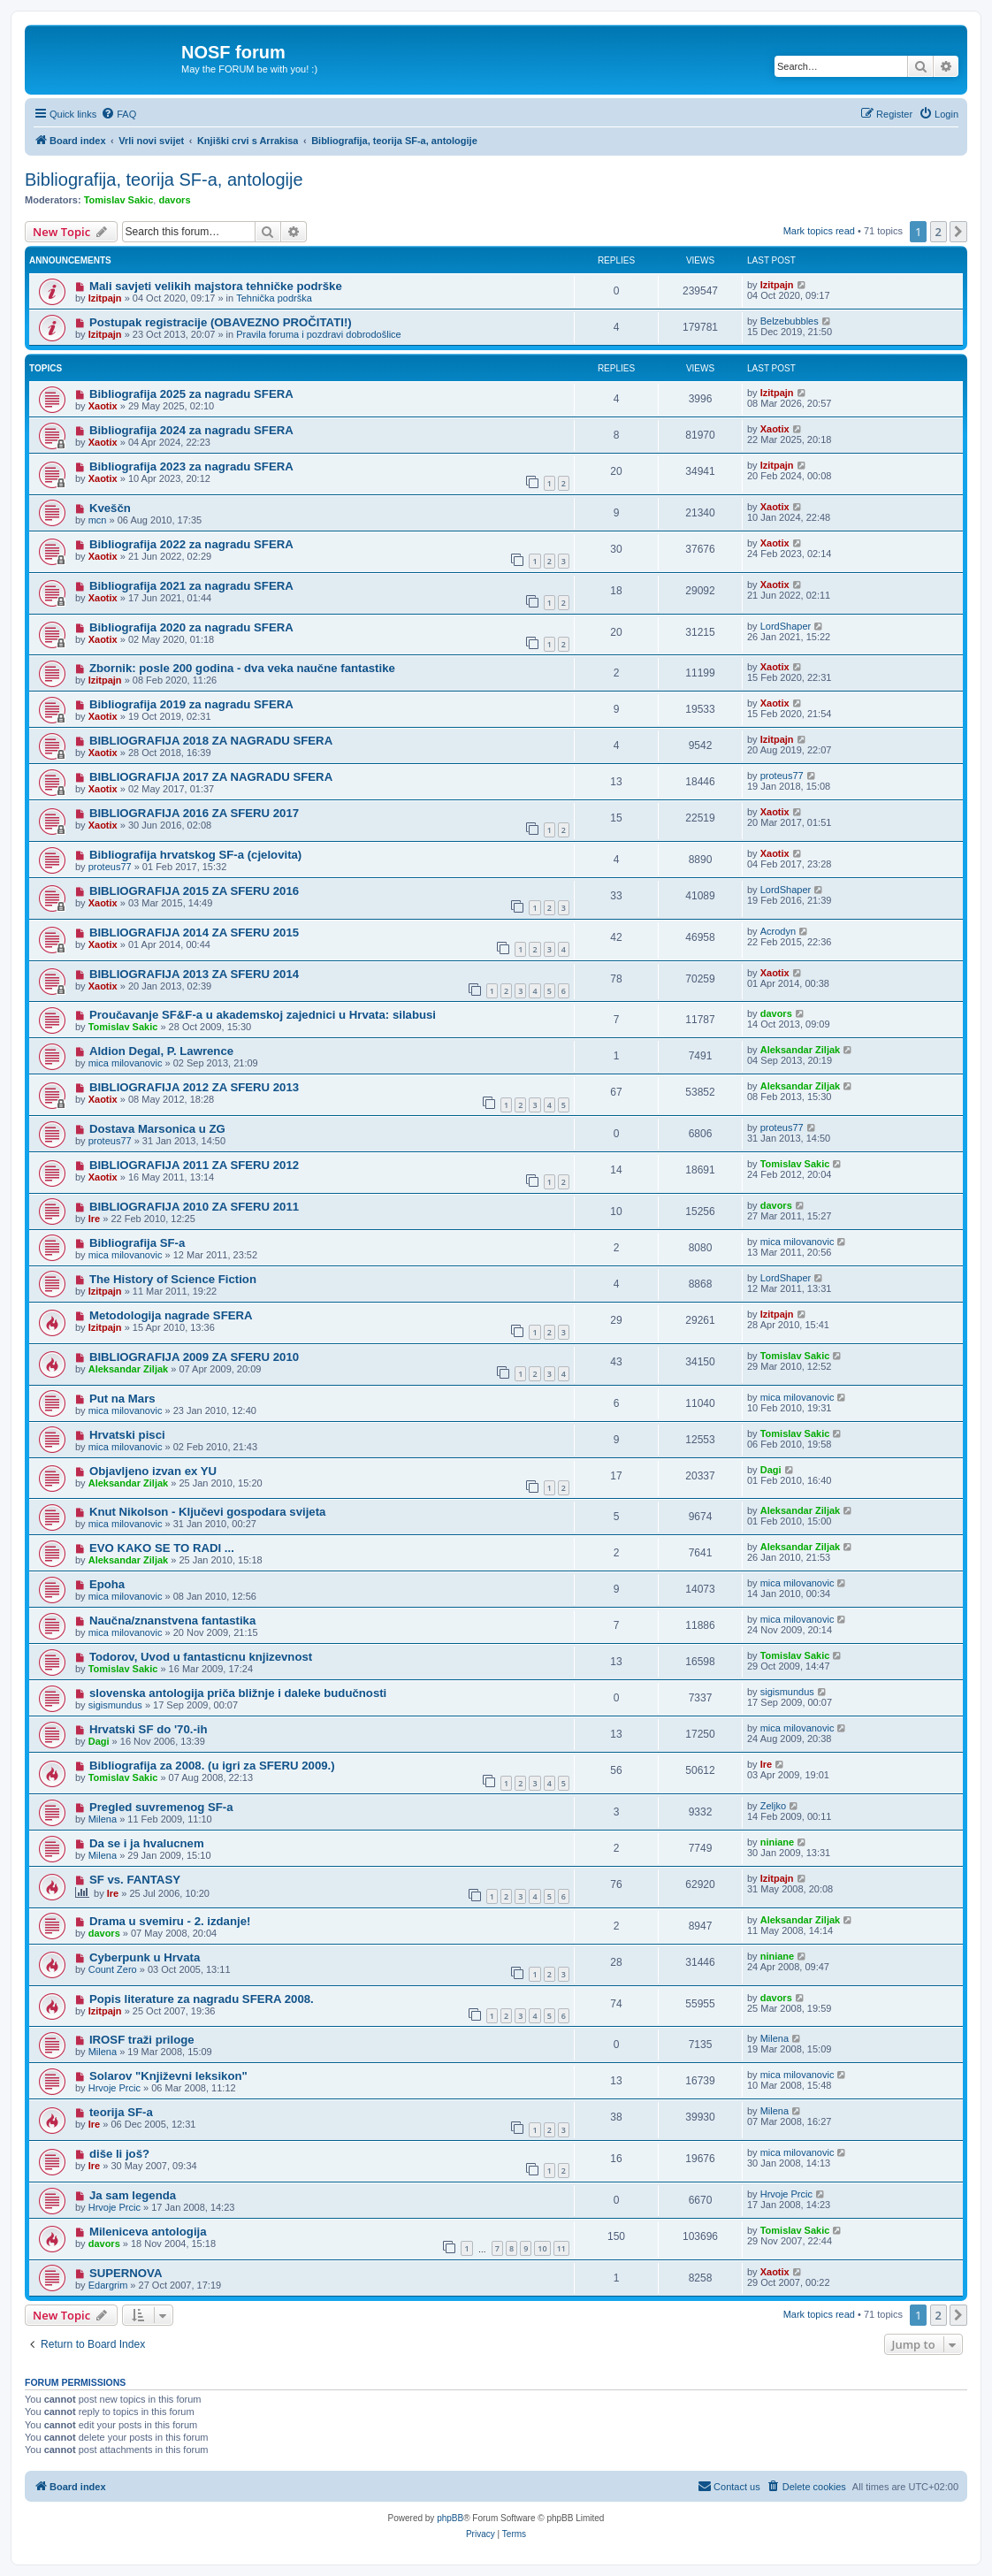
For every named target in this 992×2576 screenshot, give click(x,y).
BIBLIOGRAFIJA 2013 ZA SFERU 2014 (194, 974)
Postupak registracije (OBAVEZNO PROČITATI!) (220, 322)
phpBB (450, 2518)
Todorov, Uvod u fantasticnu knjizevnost (200, 1656)
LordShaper (786, 626)
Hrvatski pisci (127, 1434)
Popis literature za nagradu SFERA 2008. (201, 1999)
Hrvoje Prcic (114, 2088)
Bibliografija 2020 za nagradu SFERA (191, 627)
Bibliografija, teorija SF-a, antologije (164, 179)
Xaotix (103, 406)
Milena (102, 1819)
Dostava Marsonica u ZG (157, 1128)
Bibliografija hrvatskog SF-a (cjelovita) (195, 854)
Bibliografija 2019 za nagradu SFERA (191, 704)
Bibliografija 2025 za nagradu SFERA (191, 394)
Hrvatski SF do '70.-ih (148, 1729)
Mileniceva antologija (148, 2231)
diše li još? (119, 2153)
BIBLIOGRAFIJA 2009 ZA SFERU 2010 (194, 1357)
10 (542, 2248)
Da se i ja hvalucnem (146, 1843)
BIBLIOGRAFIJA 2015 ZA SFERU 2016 (194, 891)
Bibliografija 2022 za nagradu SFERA (191, 544)
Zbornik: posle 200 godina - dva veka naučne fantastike (242, 668)
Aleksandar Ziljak (800, 1049)
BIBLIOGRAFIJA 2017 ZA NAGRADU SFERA (210, 777)
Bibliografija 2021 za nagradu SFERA (191, 585)
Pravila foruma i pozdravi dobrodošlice (318, 334)
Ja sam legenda (132, 2195)
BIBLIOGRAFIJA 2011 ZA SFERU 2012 (194, 1165)
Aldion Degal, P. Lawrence (161, 1051)
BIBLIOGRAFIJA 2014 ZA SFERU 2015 (194, 932)
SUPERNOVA (126, 2273)
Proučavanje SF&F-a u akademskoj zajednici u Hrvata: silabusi (262, 1014)
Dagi (771, 1469)
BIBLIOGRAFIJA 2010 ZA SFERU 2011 (194, 1206)
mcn (97, 520)
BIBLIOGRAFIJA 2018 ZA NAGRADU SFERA (210, 740)
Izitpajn (105, 298)
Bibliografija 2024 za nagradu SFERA (191, 430)
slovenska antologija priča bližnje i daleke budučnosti (237, 1693)
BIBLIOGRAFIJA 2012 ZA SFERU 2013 (194, 1087)
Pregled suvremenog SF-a (161, 1807)
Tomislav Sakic (119, 200)
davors (174, 200)
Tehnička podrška (274, 298)
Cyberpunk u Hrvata (144, 1957)
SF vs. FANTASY (134, 1879)
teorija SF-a (121, 2112)
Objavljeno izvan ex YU (153, 1471)
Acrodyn (778, 931)
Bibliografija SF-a (137, 1243)
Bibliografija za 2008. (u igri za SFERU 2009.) (212, 1765)
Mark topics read (819, 230)
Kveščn (110, 508)
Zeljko (773, 1805)
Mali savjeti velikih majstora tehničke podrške (215, 286)
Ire (94, 1218)
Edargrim (108, 2285)
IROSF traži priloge (142, 2039)
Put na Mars (122, 1398)
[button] (958, 231)
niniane (777, 1842)
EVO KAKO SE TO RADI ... (161, 1548)
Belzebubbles (789, 321)
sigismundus (115, 1705)
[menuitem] (118, 114)
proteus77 (782, 775)
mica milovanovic (125, 1063)
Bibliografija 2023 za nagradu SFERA (191, 466)
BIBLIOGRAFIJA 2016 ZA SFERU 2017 (194, 813)
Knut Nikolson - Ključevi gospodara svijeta (207, 1511)
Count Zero (112, 1969)
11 (561, 2248)
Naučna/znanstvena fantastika (172, 1620)
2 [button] (938, 232)
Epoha (107, 1584)
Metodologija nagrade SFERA (171, 1315)
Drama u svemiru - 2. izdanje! (170, 1921)
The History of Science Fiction (172, 1279)
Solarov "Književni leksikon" (168, 2076)
